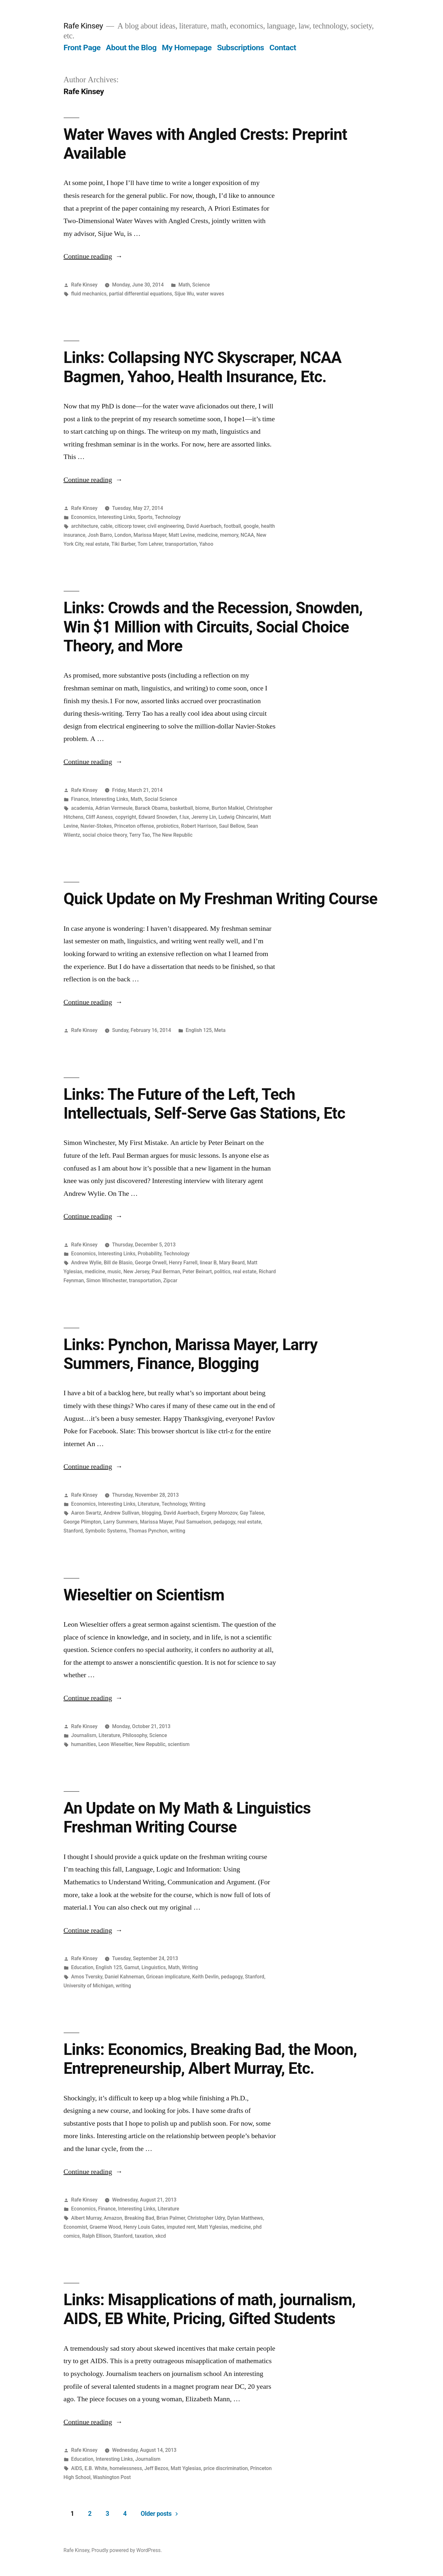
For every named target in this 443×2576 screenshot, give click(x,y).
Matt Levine (182, 535)
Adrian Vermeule (113, 808)
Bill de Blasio (118, 1263)
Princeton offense (134, 826)
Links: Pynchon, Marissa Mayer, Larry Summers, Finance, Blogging (191, 1354)
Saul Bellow (231, 826)
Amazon (113, 2218)
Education (82, 1967)
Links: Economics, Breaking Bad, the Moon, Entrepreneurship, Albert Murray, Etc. (210, 2059)
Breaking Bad (139, 2218)
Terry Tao (139, 835)
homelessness (126, 2468)
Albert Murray (86, 2218)
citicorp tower (130, 526)
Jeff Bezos (156, 2468)
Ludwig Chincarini (238, 817)
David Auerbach (204, 526)
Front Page (82, 47)
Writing (197, 1504)
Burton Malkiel (228, 808)
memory (229, 535)
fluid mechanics (89, 294)
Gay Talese (252, 1513)
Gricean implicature (168, 1977)
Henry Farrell (183, 1263)
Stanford (73, 1531)
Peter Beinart (197, 1271)
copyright (125, 817)
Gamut (131, 1967)
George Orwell (151, 1263)
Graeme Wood (105, 2227)
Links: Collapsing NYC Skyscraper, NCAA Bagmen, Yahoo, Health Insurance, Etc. (203, 367)
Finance (80, 799)
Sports (145, 517)
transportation (181, 544)
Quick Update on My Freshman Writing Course (220, 899)
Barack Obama (151, 808)
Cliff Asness (99, 817)
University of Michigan (89, 1986)
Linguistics (153, 1967)
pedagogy (224, 1522)
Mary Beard (232, 1263)
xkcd (160, 2236)
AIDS (76, 2468)
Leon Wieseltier (115, 1744)
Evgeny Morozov (219, 1513)
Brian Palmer (170, 2218)
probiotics (167, 826)
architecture (84, 526)
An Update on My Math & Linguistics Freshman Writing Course (187, 1817)
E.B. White (95, 2468)
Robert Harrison (199, 826)
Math (184, 285)
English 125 (199, 1030)
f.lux (184, 817)
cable (106, 526)
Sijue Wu (184, 294)
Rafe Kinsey (83, 25)
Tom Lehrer (150, 544)
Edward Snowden (157, 817)
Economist (75, 2227)
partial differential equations (140, 294)
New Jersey (136, 1271)
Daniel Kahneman (124, 1977)
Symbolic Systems (105, 1531)
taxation (144, 2236)
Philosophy (135, 1735)
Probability (150, 1254)
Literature (148, 1504)
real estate (97, 544)
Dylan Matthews (245, 2218)
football (232, 526)
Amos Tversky (86, 1977)
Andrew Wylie (86, 1263)
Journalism (83, 1735)
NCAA (247, 535)
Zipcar (170, 1280)
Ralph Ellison (96, 2236)
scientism (178, 1744)
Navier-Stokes (96, 826)
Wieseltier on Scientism (144, 1595)
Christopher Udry (206, 2218)
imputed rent (181, 2227)
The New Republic (172, 835)
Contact (282, 47)
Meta (219, 1030)
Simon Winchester (106, 1280)
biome (202, 808)
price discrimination (225, 2468)
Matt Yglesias (213, 2227)
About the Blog (131, 47)
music (114, 1271)
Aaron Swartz (86, 1513)
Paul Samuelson (193, 1522)
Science (201, 285)
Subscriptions (240, 47)
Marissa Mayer (150, 535)
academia (82, 808)
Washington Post (112, 2477)
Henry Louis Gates (143, 2227)
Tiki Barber (123, 544)
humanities (83, 1744)
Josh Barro (100, 535)
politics (222, 1271)
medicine (207, 535)
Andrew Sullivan (121, 1513)
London (123, 535)
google (251, 526)
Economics (83, 517)
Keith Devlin (205, 1977)
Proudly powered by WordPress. (126, 2550)
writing (177, 1531)
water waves (210, 294)
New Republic (150, 1744)
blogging (151, 1513)
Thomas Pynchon (148, 1531)
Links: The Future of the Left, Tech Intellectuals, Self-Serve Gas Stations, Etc (204, 1104)
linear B (208, 1263)
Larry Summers (120, 1522)
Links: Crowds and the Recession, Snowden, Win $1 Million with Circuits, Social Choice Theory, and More (213, 627)
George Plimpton (82, 1522)
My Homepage (187, 47)
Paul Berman (166, 1271)
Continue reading (93, 256)
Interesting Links (116, 517)
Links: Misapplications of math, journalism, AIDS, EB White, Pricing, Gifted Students (210, 2309)
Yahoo (206, 544)
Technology (168, 517)
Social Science (161, 799)
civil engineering (165, 526)
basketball (181, 808)
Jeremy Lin (203, 817)
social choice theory (105, 835)
